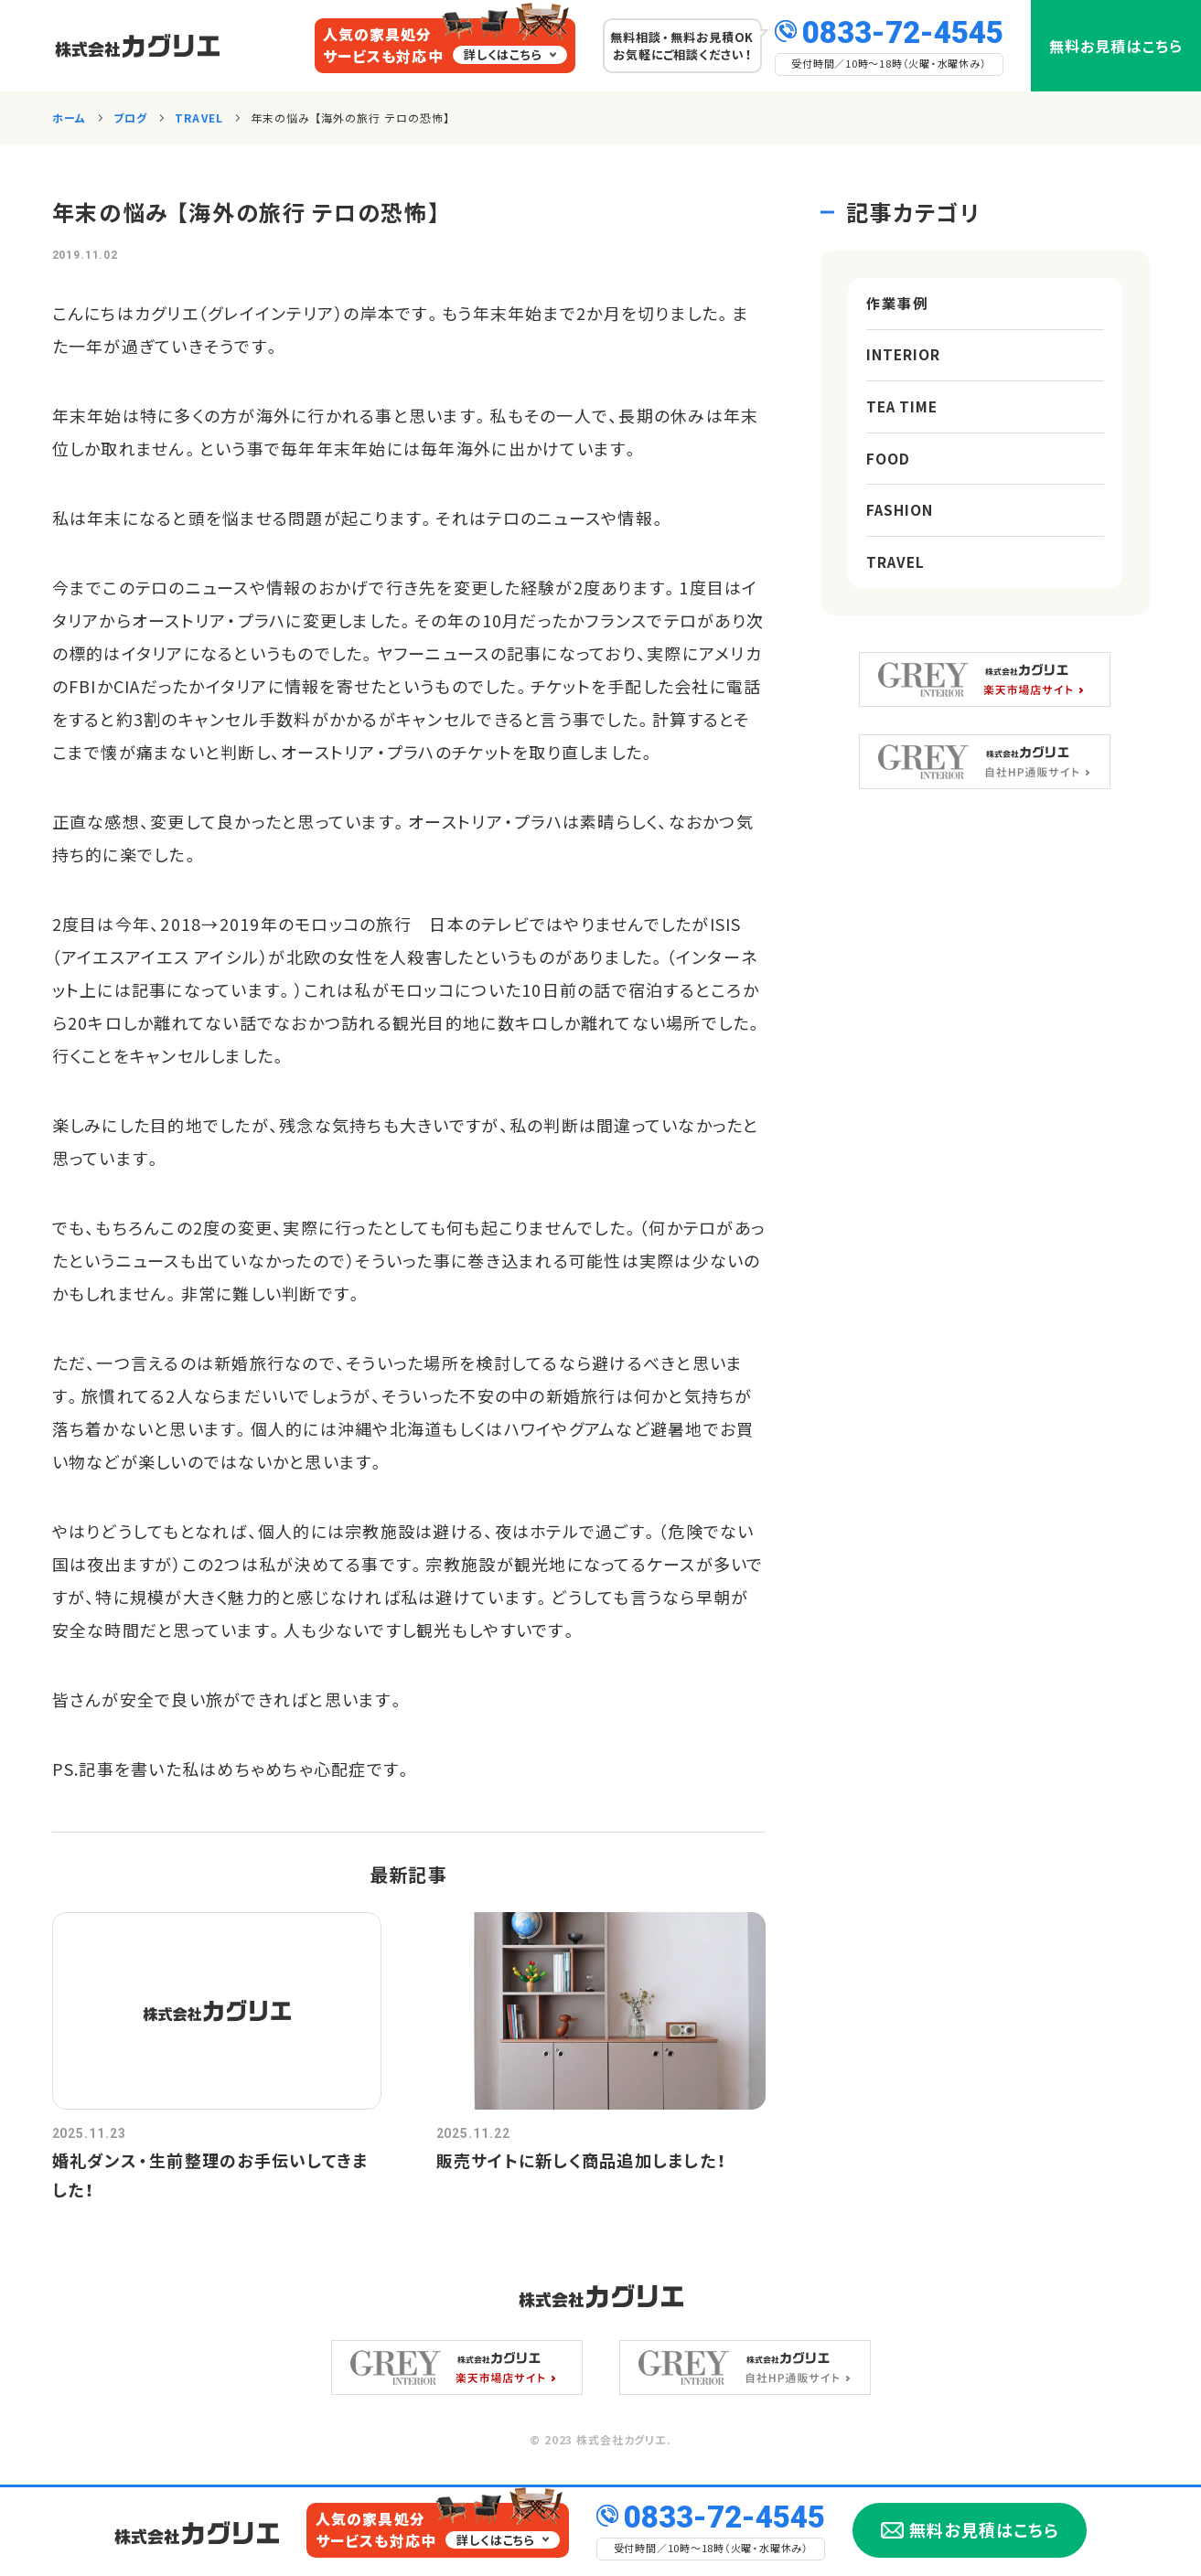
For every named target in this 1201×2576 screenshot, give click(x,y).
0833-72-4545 (902, 30)
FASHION (901, 523)
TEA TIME (904, 414)
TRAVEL (897, 578)
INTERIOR (904, 359)
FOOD (888, 468)
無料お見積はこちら (1116, 46)
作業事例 (897, 304)
